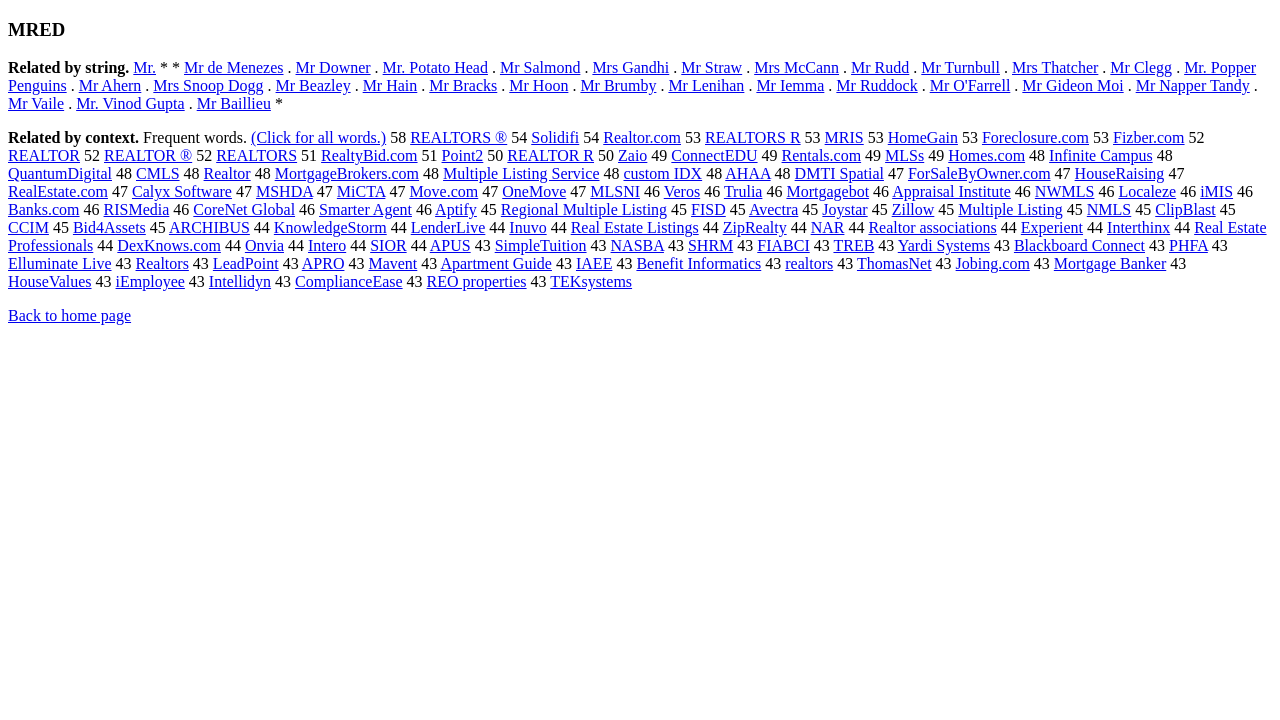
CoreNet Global (244, 209)
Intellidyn (240, 281)
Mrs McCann (796, 67)
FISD (708, 209)
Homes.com (986, 155)
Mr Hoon (538, 85)
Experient (1052, 227)
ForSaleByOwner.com (979, 173)
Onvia (264, 245)
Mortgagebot (827, 191)
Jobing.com (993, 263)
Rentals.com (822, 155)
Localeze (1147, 191)
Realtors (162, 263)
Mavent (392, 263)
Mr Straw (711, 67)
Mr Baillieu (234, 103)
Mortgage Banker (1110, 263)
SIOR (388, 245)
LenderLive (448, 227)
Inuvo (527, 227)
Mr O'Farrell (970, 85)
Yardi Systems (944, 245)
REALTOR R (550, 155)
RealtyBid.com (369, 155)
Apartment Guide (496, 263)
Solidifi (555, 137)
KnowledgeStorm (330, 227)
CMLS (158, 173)
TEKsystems (591, 281)
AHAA (747, 173)
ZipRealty (755, 227)
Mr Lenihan (706, 85)
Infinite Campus (1101, 155)
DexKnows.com (169, 245)
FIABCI (783, 245)
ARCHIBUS (209, 227)
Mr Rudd (880, 67)
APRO (323, 263)
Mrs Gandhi (630, 67)
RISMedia (137, 209)
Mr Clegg (1141, 67)
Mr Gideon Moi (1072, 85)
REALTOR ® (148, 155)
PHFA (1188, 245)
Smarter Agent (365, 209)
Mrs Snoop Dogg (208, 85)
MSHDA (284, 191)
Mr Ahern (110, 85)
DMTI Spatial (839, 173)
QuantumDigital (60, 173)
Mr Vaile (36, 103)
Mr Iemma (790, 85)
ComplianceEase (349, 281)
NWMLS (1065, 191)
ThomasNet (894, 263)
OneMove (534, 191)
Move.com (443, 191)
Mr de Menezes (234, 67)
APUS (450, 245)
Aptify (456, 209)
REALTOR (44, 155)
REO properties (477, 281)
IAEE (594, 263)
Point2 (463, 155)
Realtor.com (642, 137)
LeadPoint (246, 263)
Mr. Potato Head (435, 67)
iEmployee (150, 281)
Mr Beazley (313, 85)
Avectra (773, 209)
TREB (853, 245)
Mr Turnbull (960, 67)
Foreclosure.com (1035, 137)
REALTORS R (753, 137)
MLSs (904, 155)
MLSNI (615, 191)
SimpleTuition (541, 245)
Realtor (227, 173)
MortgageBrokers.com (347, 173)
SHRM (710, 245)
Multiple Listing (1010, 209)
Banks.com (44, 209)
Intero (327, 245)
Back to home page (69, 315)
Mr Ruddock (876, 85)
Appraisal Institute (951, 191)
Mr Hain (390, 85)
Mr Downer (333, 67)
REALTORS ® (458, 137)
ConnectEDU (714, 155)
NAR (828, 227)
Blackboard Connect (1079, 245)
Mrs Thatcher (1055, 67)
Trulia (743, 191)
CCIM (28, 227)
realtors (809, 263)
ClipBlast (1185, 209)
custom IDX (662, 173)
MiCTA (361, 191)
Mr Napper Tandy (1193, 85)
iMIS (1216, 191)
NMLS (1109, 209)
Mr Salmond (540, 67)
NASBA (637, 245)
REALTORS (256, 155)
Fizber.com (1149, 137)
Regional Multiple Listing (584, 209)
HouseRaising (1120, 173)
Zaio (632, 155)
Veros (682, 191)
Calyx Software (182, 191)
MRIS (844, 137)
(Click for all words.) (318, 137)
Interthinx (1138, 227)
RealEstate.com (58, 191)
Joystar (844, 209)
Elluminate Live (60, 263)
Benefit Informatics (698, 263)
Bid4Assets (109, 227)
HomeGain (923, 137)
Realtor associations (932, 227)
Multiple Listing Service (521, 173)
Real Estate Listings (635, 227)
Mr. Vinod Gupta (130, 103)
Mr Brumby (618, 85)
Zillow (913, 209)
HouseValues (50, 281)
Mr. (144, 67)
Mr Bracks (463, 85)
